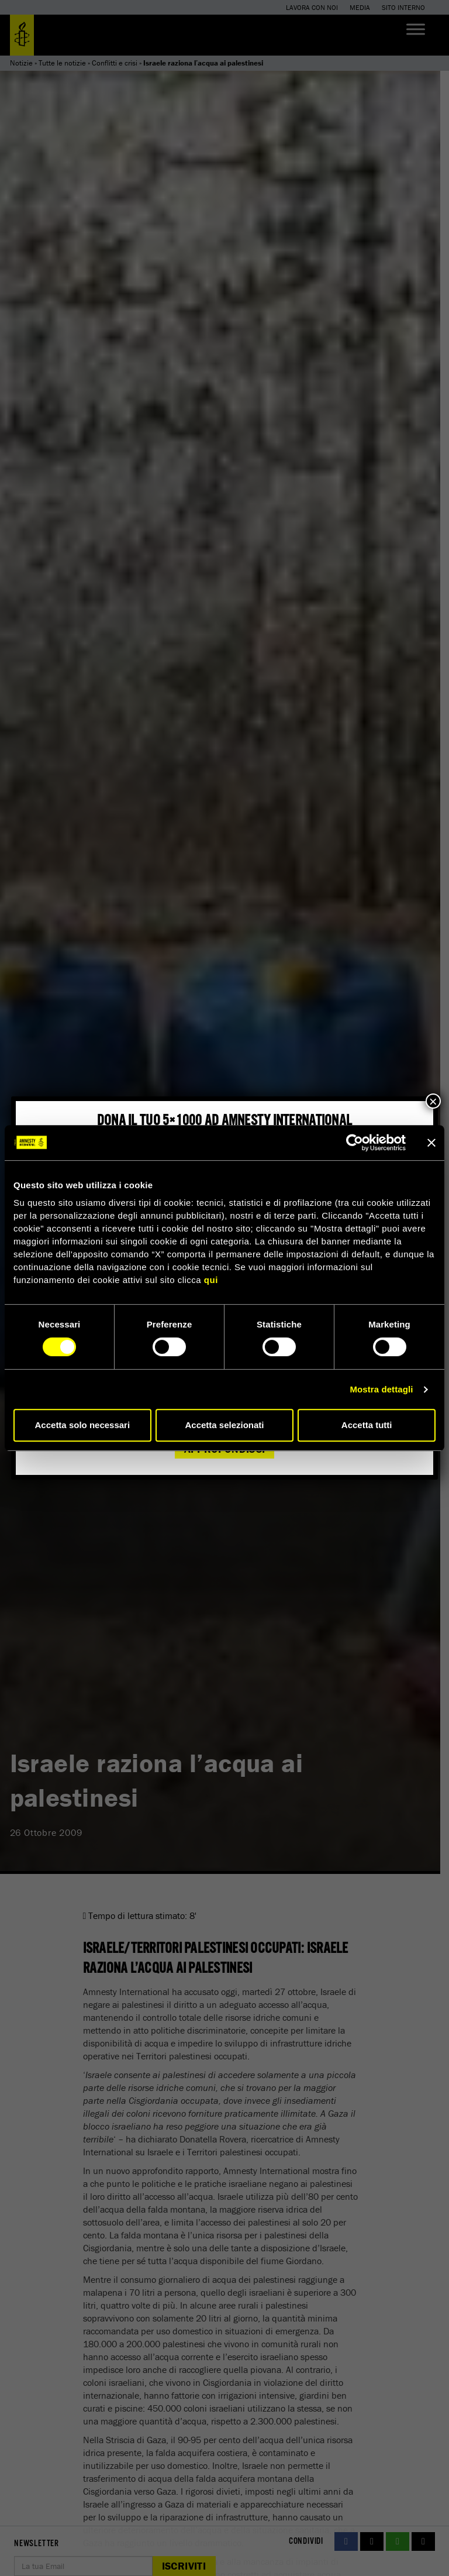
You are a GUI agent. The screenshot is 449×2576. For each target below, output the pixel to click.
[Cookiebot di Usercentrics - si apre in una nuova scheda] (354, 1142)
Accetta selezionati (224, 1425)
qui (211, 1280)
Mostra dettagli (381, 1389)
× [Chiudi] (433, 1101)
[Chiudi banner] (431, 1143)
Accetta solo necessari (82, 1425)
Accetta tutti (366, 1425)
